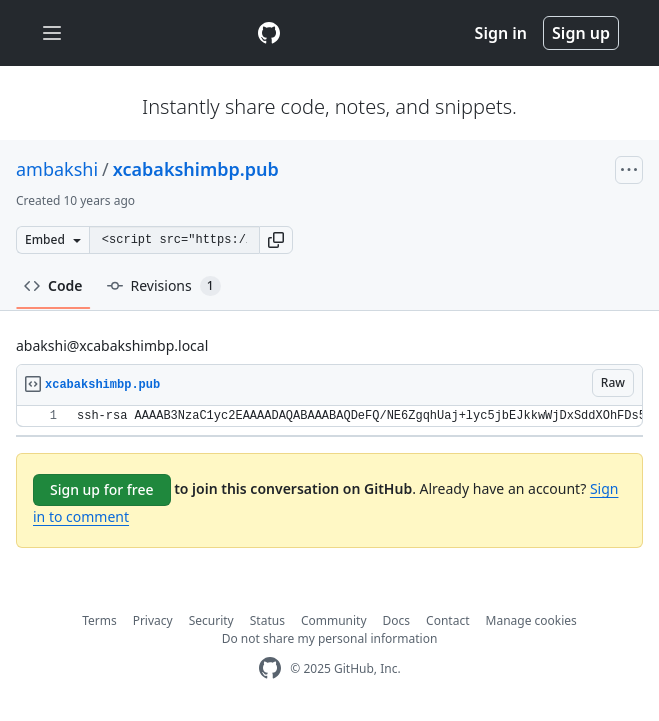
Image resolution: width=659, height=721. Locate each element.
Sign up (581, 33)
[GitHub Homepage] (270, 668)
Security (211, 620)
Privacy (153, 620)
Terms (99, 620)
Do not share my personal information (330, 638)
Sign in (501, 33)
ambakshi (57, 169)
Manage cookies (531, 620)
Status (267, 620)
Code (53, 285)
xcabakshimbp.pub (196, 169)
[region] (329, 416)
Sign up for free (102, 489)
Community (334, 620)
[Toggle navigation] (52, 33)
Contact (447, 620)
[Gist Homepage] (269, 33)
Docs (397, 620)
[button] (276, 240)
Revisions (164, 286)
